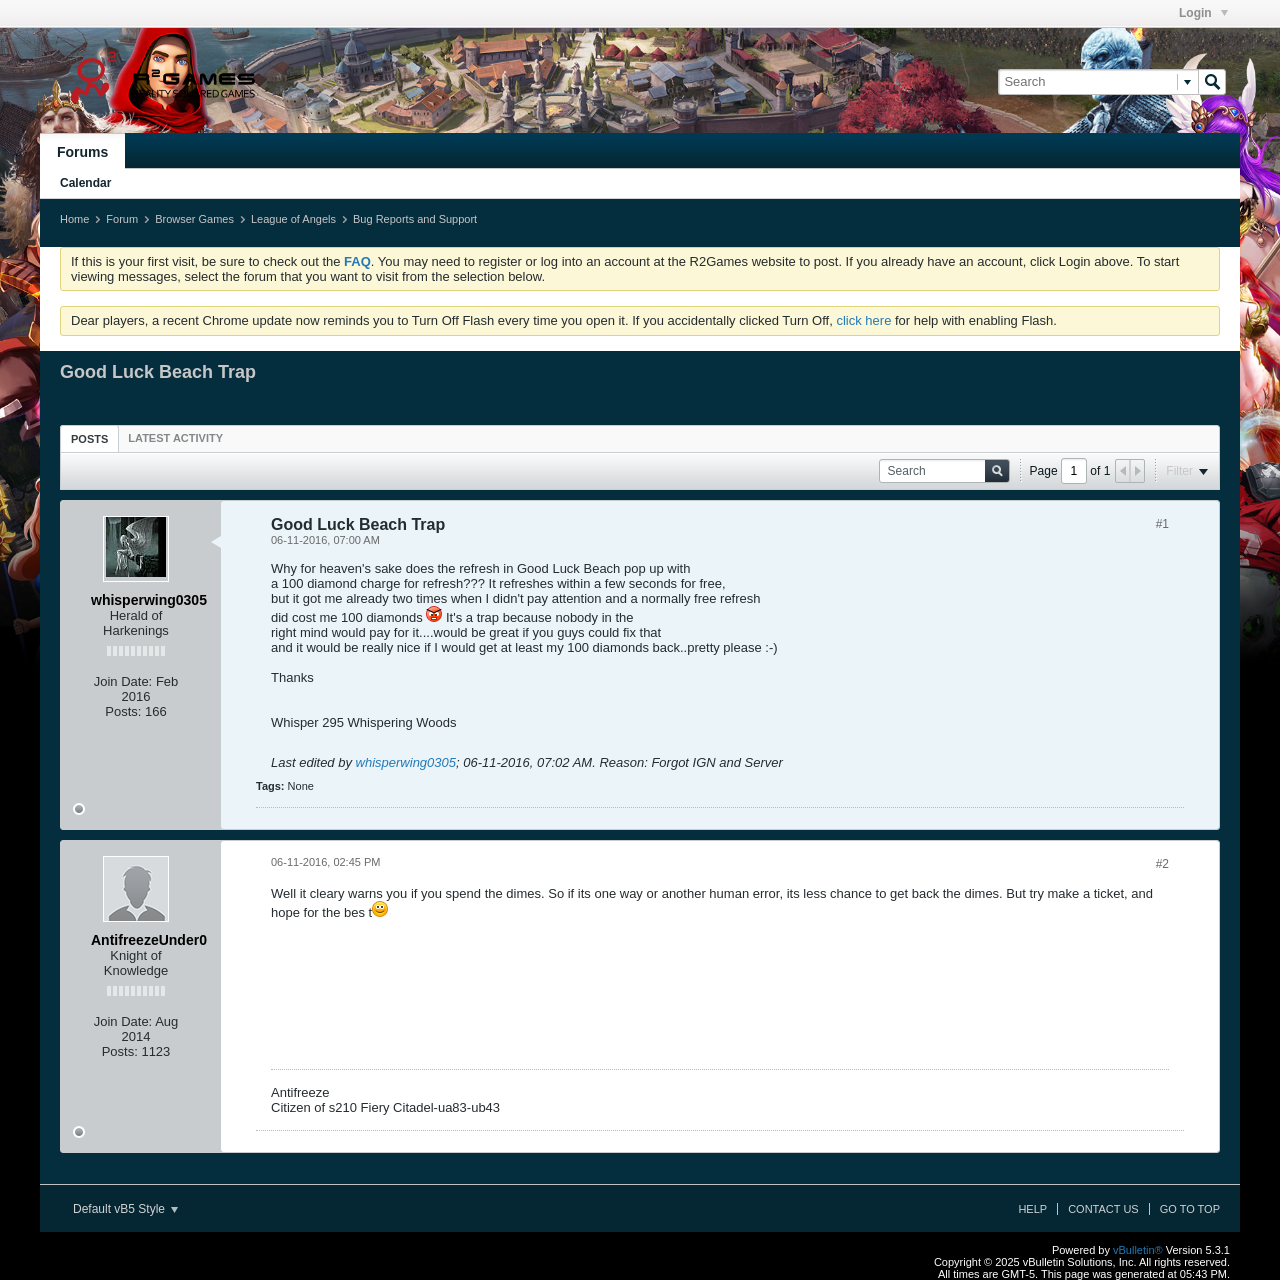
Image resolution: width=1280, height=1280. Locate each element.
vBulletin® (1138, 1250)
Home (74, 219)
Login (1203, 13)
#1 (1162, 524)
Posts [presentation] (89, 439)
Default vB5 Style (125, 1209)
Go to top (1190, 1209)
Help (1032, 1209)
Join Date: (123, 681)
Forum (122, 219)
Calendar (85, 183)
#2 (1162, 864)
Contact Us (1103, 1209)
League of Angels (293, 219)
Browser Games (194, 219)
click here (863, 320)
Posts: (123, 711)
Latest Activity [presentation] (175, 438)
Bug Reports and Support (415, 219)
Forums (82, 152)
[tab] (89, 438)
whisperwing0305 (406, 762)
